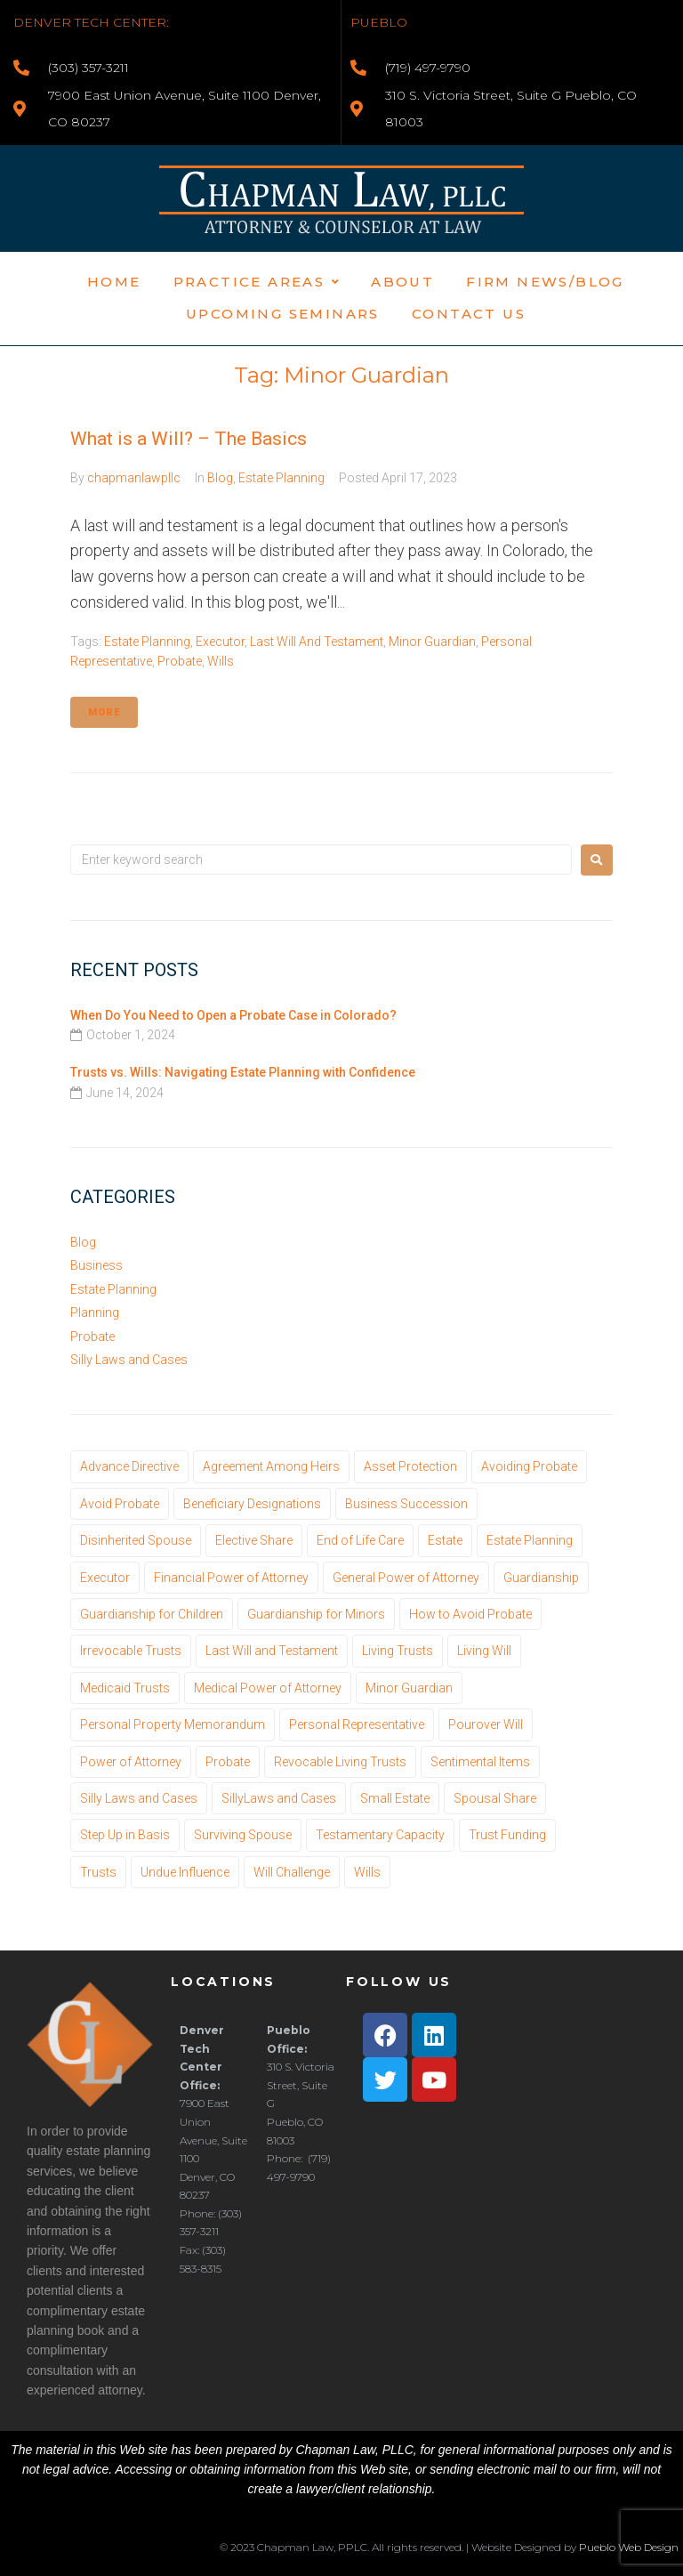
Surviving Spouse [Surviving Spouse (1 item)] (243, 1835)
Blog (220, 478)
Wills (220, 661)
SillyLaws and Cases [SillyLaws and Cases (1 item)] (278, 1798)
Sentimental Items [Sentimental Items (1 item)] (480, 1762)
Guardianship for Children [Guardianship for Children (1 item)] (151, 1614)
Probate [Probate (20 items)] (227, 1762)
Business (96, 1265)
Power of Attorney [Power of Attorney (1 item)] (130, 1762)
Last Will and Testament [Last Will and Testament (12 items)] (271, 1650)
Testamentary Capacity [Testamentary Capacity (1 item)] (380, 1835)
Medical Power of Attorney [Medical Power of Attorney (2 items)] (268, 1688)
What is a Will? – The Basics (188, 438)
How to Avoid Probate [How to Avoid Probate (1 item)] (470, 1614)
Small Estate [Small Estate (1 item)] (395, 1798)
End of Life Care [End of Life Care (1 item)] (360, 1540)
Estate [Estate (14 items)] (445, 1540)
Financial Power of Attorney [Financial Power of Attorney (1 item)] (231, 1578)
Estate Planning (281, 478)
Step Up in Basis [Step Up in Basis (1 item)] (125, 1835)
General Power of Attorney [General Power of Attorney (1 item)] (406, 1578)
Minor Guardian (432, 641)
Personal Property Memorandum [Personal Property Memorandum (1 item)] (172, 1724)
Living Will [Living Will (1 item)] (484, 1650)
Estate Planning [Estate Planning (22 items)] (529, 1540)
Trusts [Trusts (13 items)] (98, 1872)
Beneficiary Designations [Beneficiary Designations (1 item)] (252, 1504)
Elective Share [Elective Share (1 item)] (254, 1540)
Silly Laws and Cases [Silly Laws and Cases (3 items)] (138, 1798)
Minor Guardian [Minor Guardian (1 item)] (409, 1688)
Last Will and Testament (316, 641)
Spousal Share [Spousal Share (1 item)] (495, 1798)
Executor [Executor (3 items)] (105, 1578)
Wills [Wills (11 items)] (367, 1872)
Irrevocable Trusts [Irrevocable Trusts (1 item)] (130, 1650)
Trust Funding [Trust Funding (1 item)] (507, 1835)
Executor (220, 641)
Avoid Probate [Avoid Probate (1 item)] (119, 1504)
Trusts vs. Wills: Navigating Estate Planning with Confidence (242, 1072)
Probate (179, 661)
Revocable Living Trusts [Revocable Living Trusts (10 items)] (340, 1762)
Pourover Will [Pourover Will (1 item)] (485, 1724)
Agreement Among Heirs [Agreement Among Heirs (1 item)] (271, 1466)
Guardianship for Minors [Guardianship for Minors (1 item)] (316, 1614)
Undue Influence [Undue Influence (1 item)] (185, 1872)
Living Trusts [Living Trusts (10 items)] (397, 1650)
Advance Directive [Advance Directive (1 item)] (129, 1466)
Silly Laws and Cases (129, 1360)
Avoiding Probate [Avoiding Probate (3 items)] (529, 1466)
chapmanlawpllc (134, 478)
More (104, 712)
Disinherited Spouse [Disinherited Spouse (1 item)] (135, 1540)
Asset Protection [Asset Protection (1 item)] (410, 1466)
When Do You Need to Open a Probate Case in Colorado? (233, 1015)
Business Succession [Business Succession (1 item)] (406, 1504)
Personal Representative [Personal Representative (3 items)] (356, 1724)
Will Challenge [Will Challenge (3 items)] (291, 1872)
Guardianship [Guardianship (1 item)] (541, 1578)
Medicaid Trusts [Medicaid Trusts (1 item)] (125, 1688)
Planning (94, 1312)
